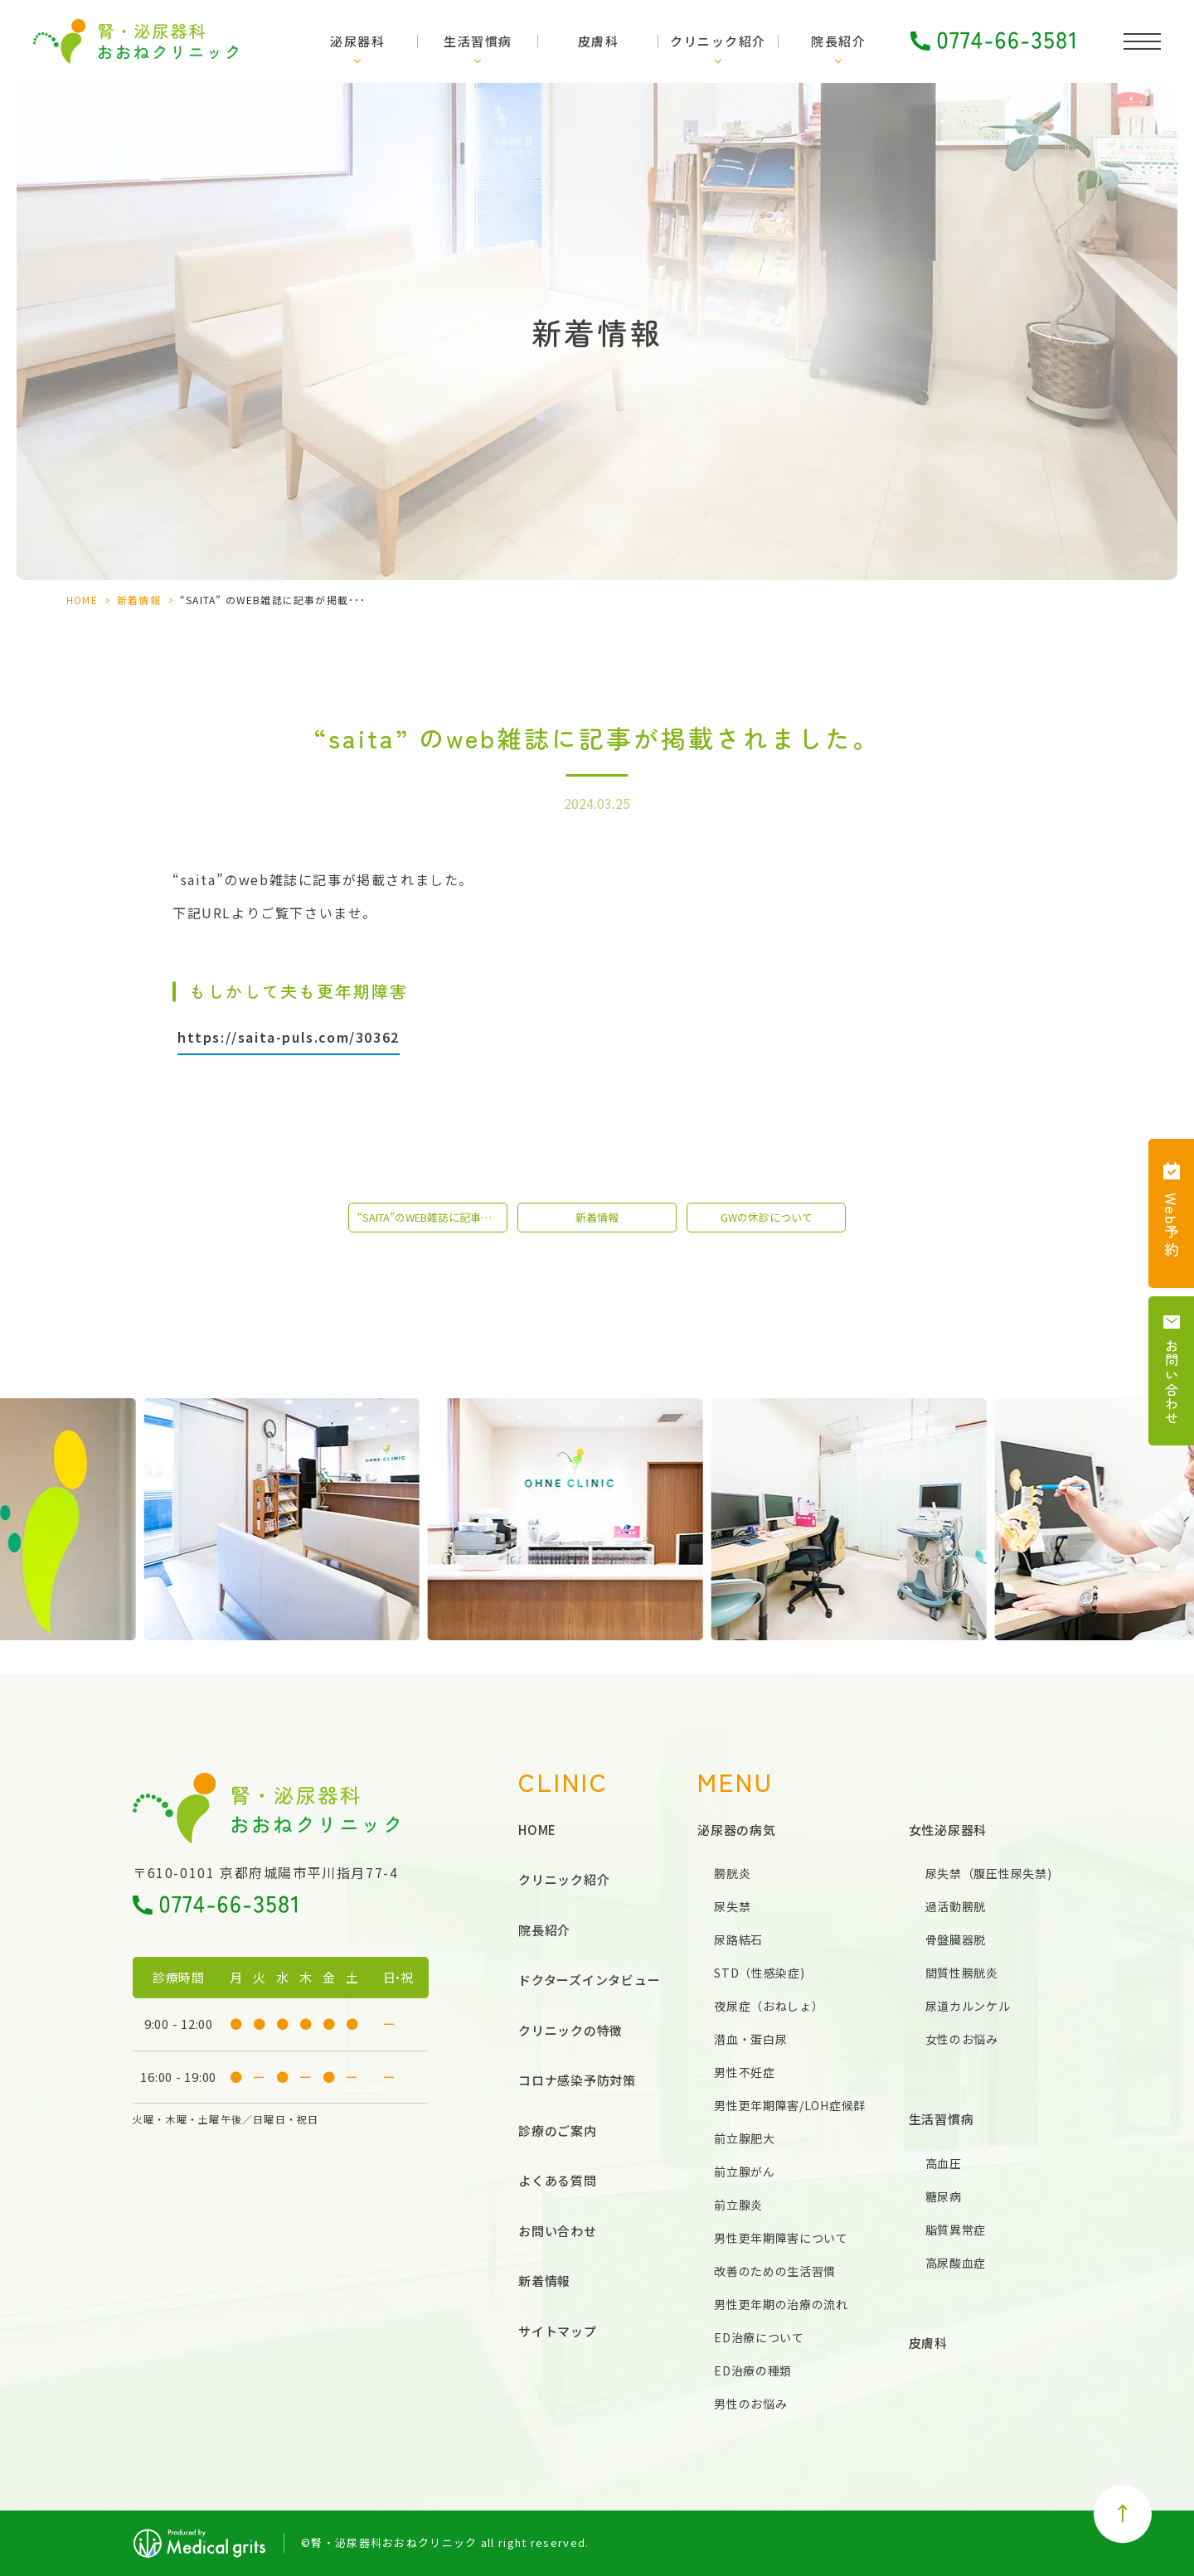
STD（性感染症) (759, 1972)
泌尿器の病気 (736, 1829)
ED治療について (759, 2337)
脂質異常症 (956, 2229)
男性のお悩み (750, 2403)
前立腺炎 (738, 2204)
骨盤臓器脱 (956, 1939)
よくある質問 (557, 2180)
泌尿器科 (357, 41)
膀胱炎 (732, 1873)
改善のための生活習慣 (775, 2271)
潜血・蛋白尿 (750, 2039)
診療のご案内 (557, 2130)
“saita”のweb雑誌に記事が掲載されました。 (432, 1217)
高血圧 (943, 2163)
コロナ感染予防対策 (577, 2080)
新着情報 (139, 600)
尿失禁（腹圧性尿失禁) (988, 1873)
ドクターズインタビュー (589, 1979)
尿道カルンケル (968, 2005)
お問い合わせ (557, 2230)
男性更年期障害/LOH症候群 (790, 2105)
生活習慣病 (478, 41)
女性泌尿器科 (948, 1829)
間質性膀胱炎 (961, 1972)
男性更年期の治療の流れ (781, 2304)
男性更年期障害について (781, 2238)
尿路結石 (738, 1939)
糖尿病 (943, 2196)
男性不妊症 (744, 2072)
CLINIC (563, 1781)
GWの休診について (767, 1217)
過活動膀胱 (956, 1906)
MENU (735, 1781)
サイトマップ (557, 2331)
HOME (82, 600)
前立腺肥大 (744, 2138)
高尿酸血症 (956, 2262)
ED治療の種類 (753, 2370)
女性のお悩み (961, 2039)
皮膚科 (598, 41)
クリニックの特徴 (570, 2030)
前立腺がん (744, 2171)
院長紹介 (838, 41)
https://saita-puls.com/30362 (288, 1037)
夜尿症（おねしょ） (768, 2005)
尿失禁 (732, 1906)
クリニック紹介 (718, 41)
